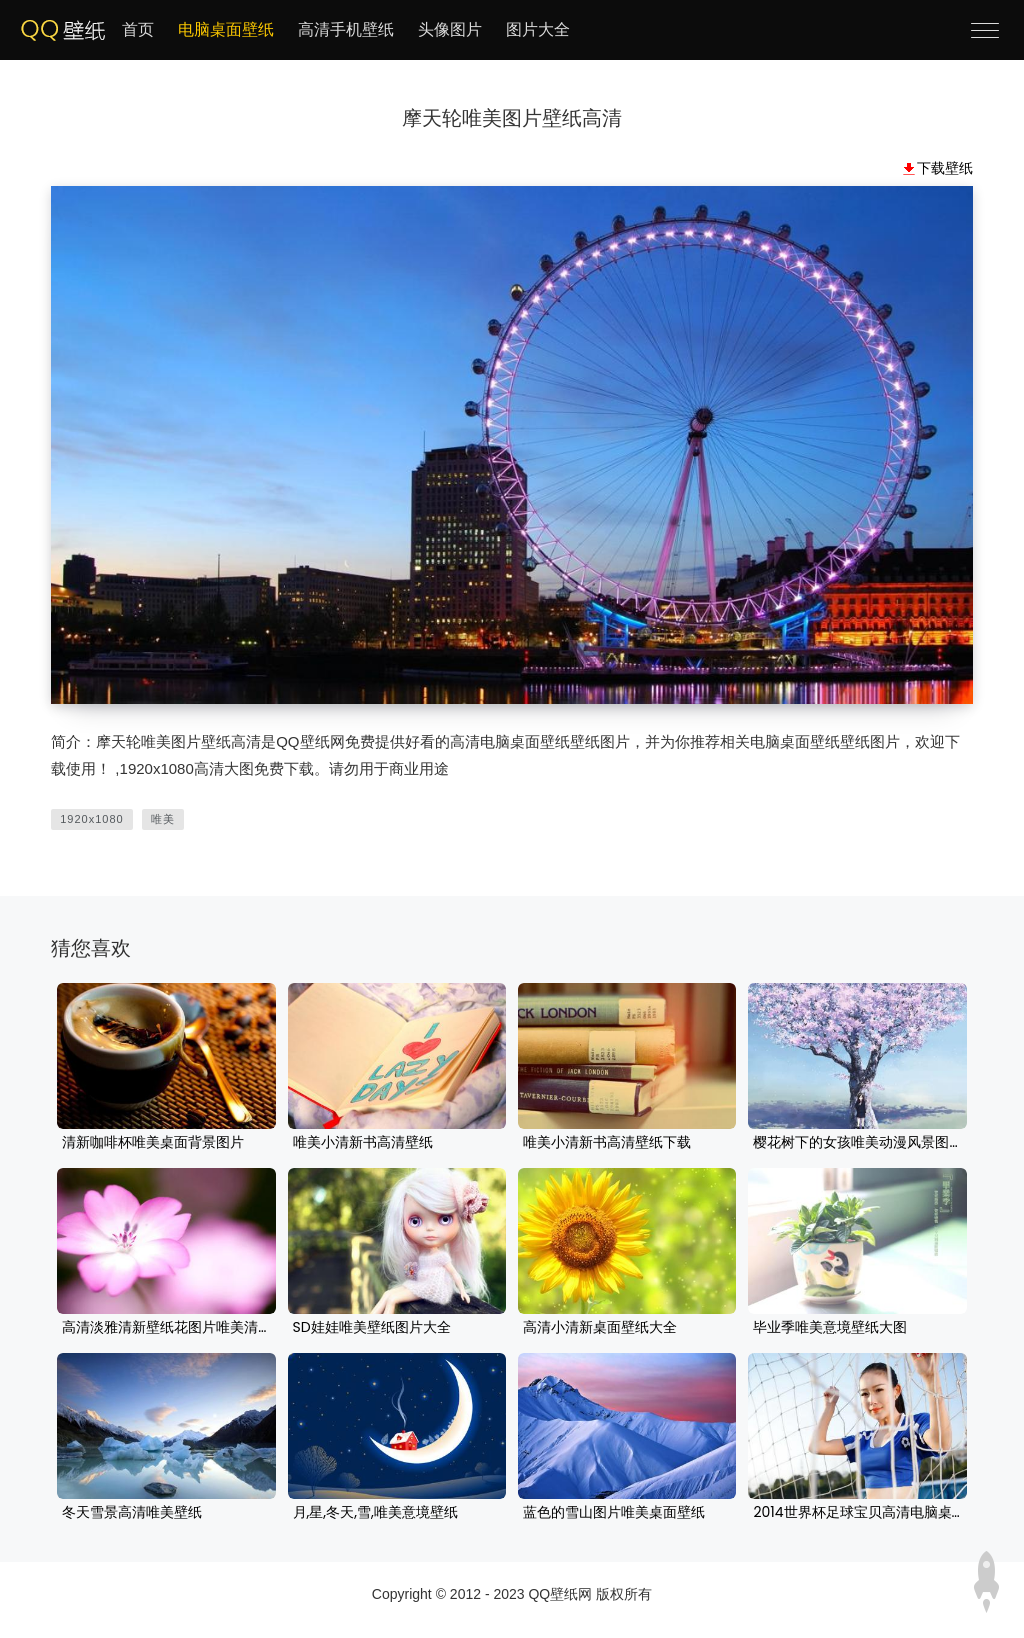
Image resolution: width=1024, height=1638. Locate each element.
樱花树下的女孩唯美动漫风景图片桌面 (857, 1143)
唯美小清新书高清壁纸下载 (607, 1143)
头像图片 (450, 29)
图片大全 (538, 29)
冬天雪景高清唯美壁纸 (132, 1513)
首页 (138, 29)
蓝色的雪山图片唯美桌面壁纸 (614, 1513)
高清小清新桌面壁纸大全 (600, 1328)
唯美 (163, 819)
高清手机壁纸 (346, 29)
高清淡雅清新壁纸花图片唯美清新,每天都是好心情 (166, 1328)
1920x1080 (91, 819)
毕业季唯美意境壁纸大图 (830, 1328)
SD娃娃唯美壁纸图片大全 (372, 1328)
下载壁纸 (945, 168)
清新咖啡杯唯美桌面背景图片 (153, 1143)
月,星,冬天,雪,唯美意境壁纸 (375, 1513)
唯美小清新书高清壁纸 (363, 1143)
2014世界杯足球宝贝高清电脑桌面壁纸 (857, 1513)
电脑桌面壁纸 (226, 29)
